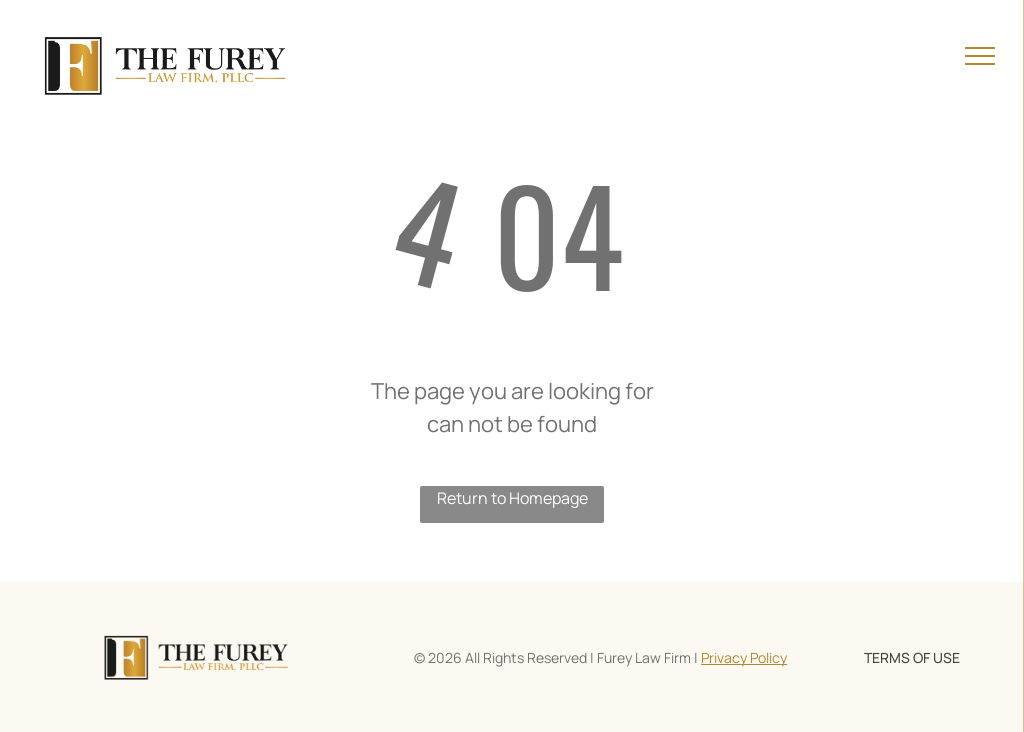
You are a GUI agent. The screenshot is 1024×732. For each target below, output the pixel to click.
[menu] (980, 56)
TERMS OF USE (912, 657)
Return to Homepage (512, 498)
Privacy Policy (744, 657)
